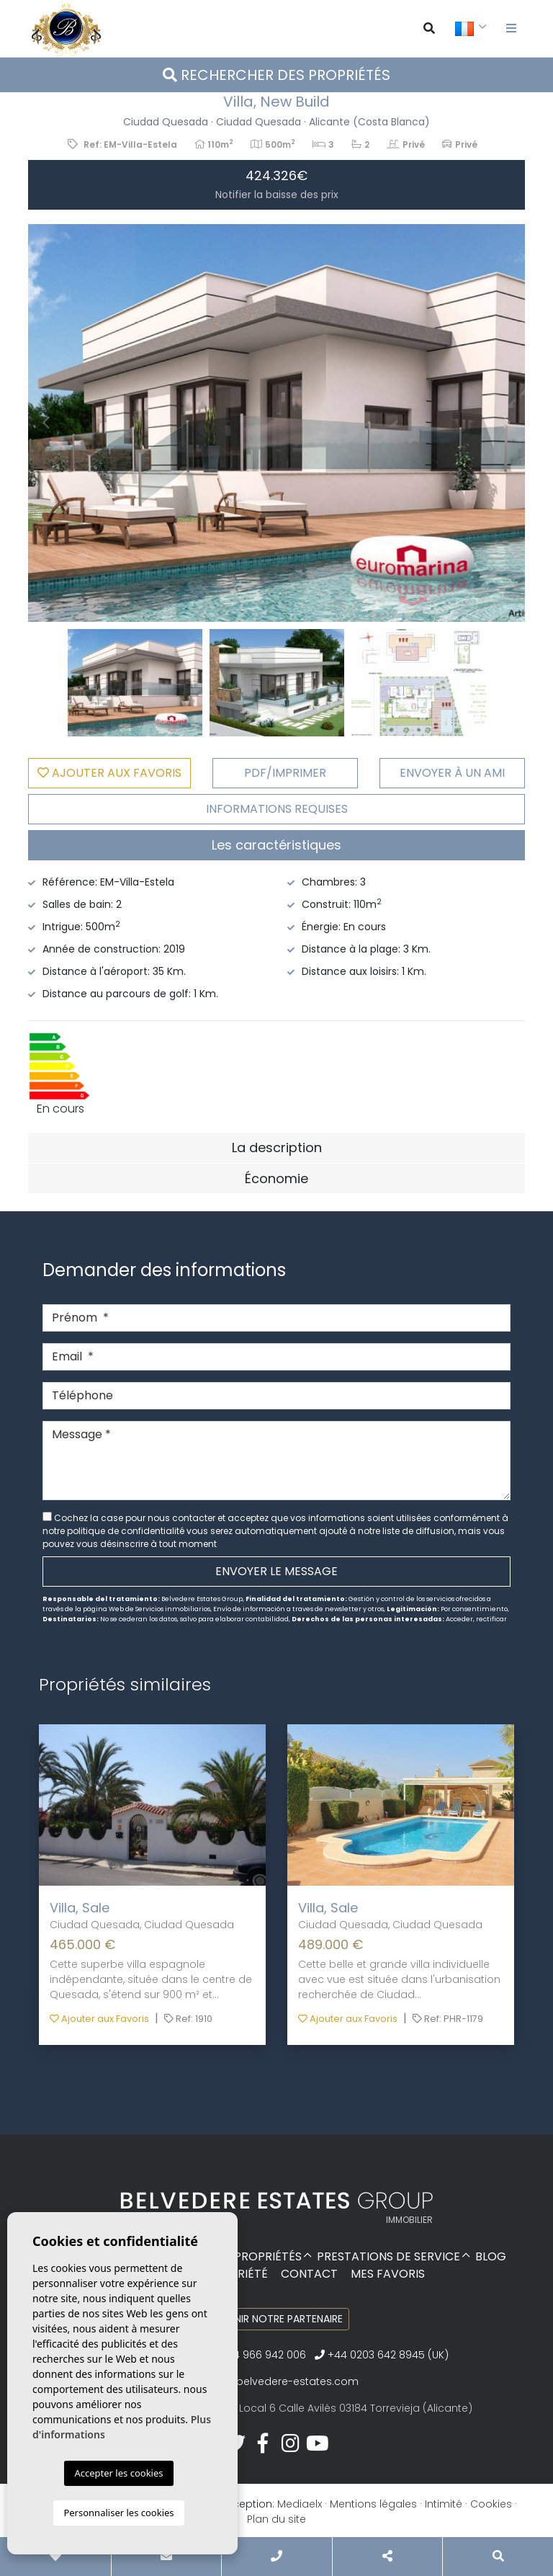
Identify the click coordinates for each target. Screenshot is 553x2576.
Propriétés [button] (268, 2256)
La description (277, 1147)
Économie (276, 1178)
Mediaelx (299, 2504)
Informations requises (277, 809)
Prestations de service (388, 2256)
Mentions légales (373, 2504)
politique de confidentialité (126, 1531)
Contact (309, 2273)
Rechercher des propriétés (276, 75)
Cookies (491, 2504)
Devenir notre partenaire (277, 2319)
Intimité (443, 2504)
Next (507, 423)
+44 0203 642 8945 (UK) (382, 2355)
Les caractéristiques (276, 845)
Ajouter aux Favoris (99, 2019)
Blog (490, 2256)
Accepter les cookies (118, 2472)
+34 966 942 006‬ (257, 2355)
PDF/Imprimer (285, 773)
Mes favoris (388, 2273)
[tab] (276, 845)
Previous (46, 423)
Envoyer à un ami (452, 773)
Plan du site (276, 2519)
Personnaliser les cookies (118, 2512)
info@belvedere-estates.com (283, 2381)
